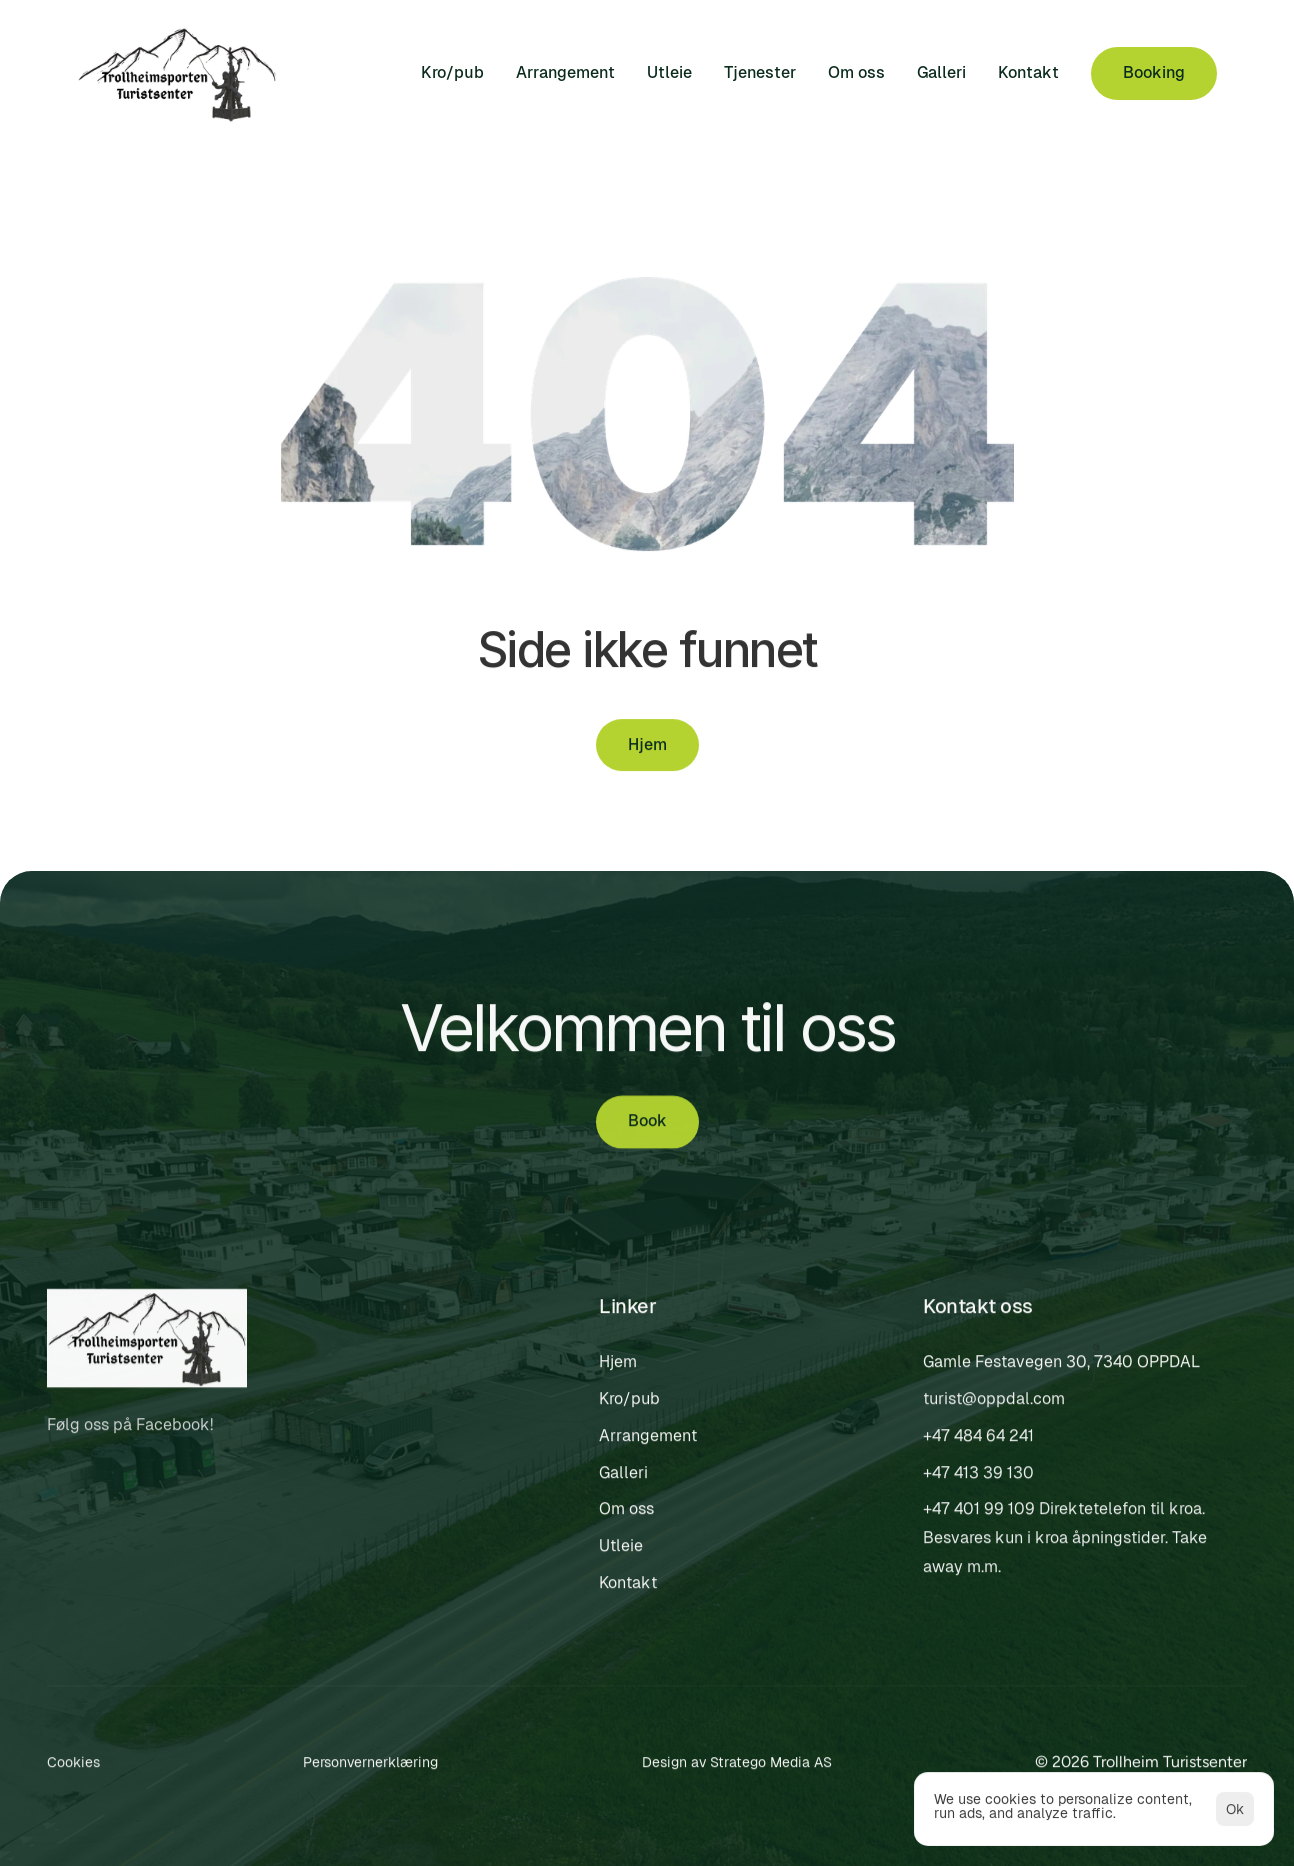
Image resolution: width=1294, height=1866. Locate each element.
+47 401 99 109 (979, 1513)
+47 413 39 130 (978, 1476)
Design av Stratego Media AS (737, 1766)
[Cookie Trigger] (73, 1767)
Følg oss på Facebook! (132, 1429)
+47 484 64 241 (978, 1439)
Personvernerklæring (370, 1766)
